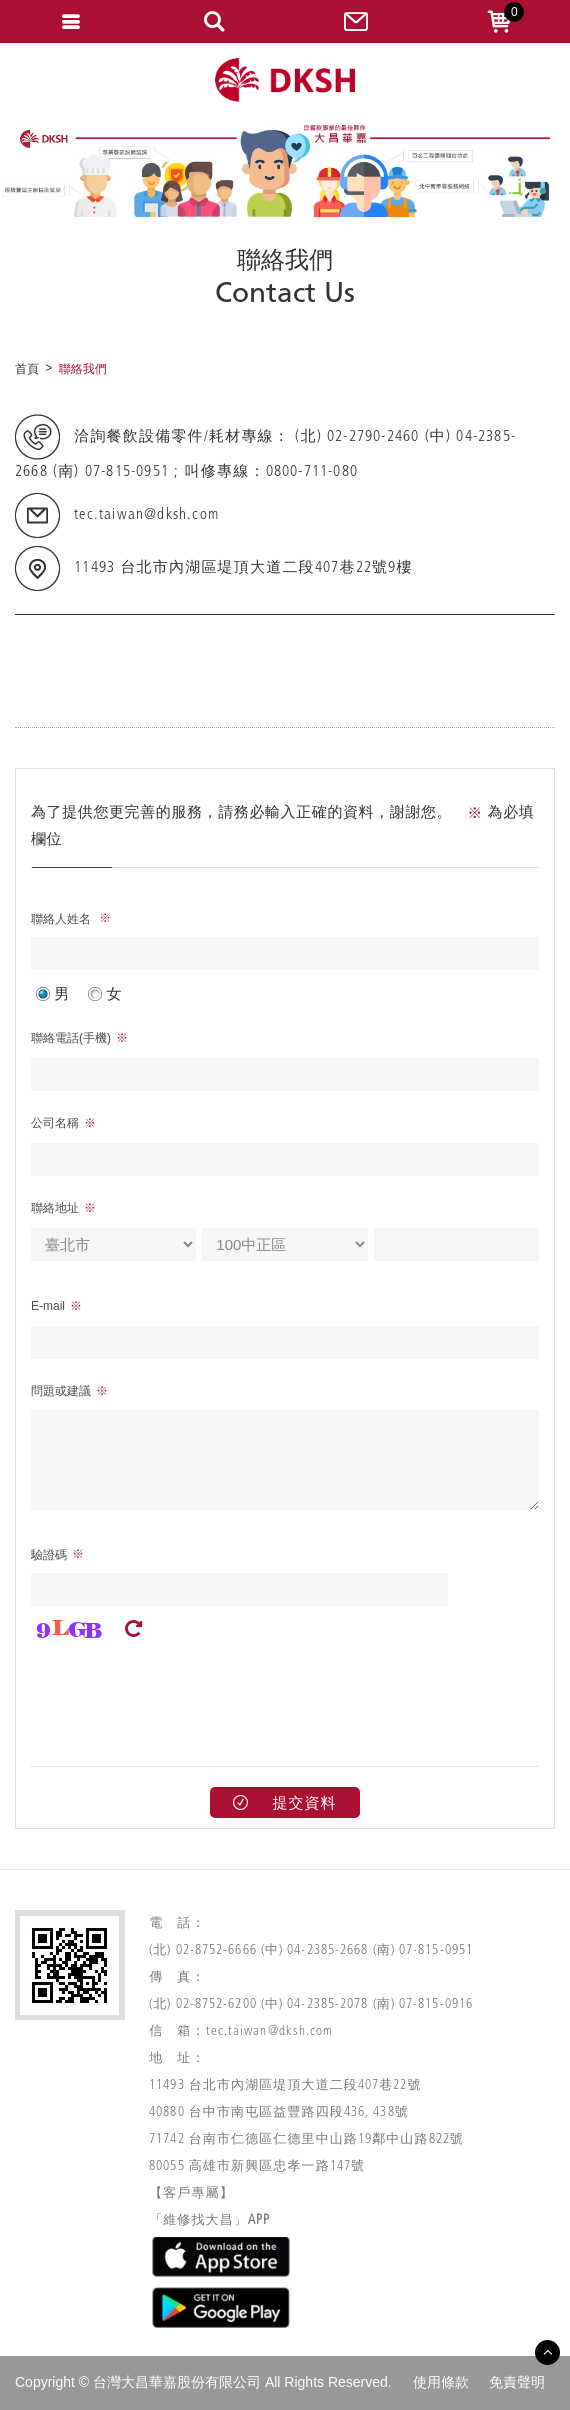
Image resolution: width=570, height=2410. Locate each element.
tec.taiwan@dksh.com (146, 516)
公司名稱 (55, 1123)
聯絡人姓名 (62, 919)
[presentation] (183, 1697)
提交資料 (285, 1802)
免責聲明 (517, 2382)
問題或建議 (61, 1391)
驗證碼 (49, 1555)
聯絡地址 (55, 1208)
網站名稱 (285, 80)
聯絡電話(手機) (71, 1038)
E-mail (48, 1306)
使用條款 (441, 2382)
